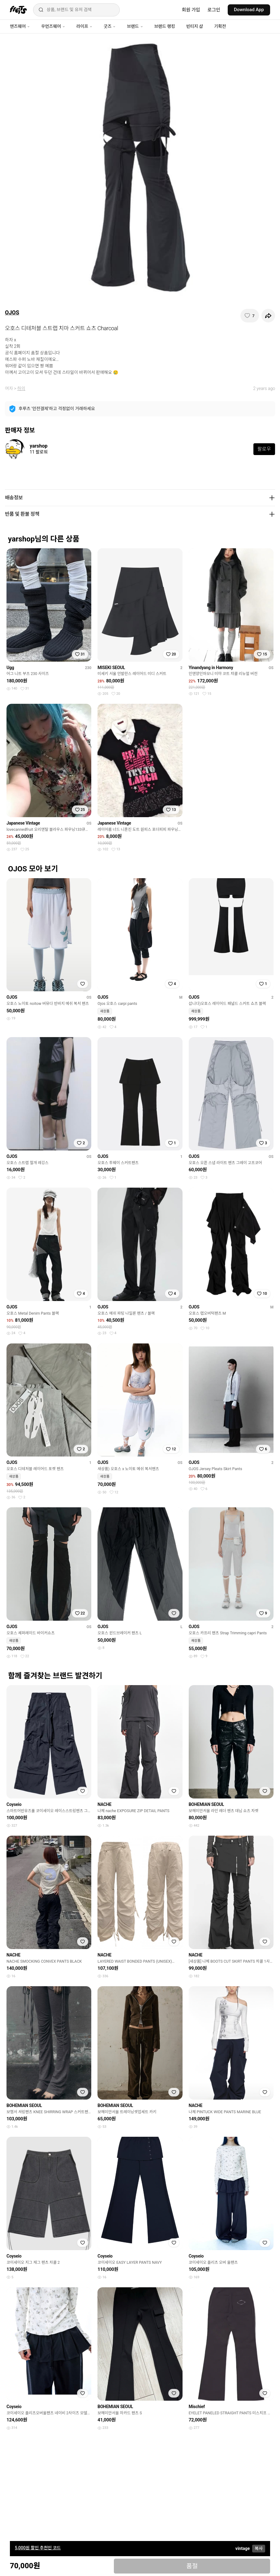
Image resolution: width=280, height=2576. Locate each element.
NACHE (104, 1804)
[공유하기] (268, 315)
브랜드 (135, 26)
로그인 (214, 10)
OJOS (12, 312)
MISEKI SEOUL (111, 667)
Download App (249, 9)
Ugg (10, 667)
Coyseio (13, 1804)
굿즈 (110, 26)
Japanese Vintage (23, 823)
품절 (192, 2566)
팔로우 (264, 449)
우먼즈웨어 (53, 26)
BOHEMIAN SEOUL (206, 1804)
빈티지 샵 (194, 26)
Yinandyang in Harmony (211, 667)
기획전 (220, 26)
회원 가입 (191, 10)
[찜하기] (249, 315)
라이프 (84, 26)
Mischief (197, 2406)
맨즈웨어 (20, 26)
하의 (21, 388)
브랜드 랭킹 (164, 26)
